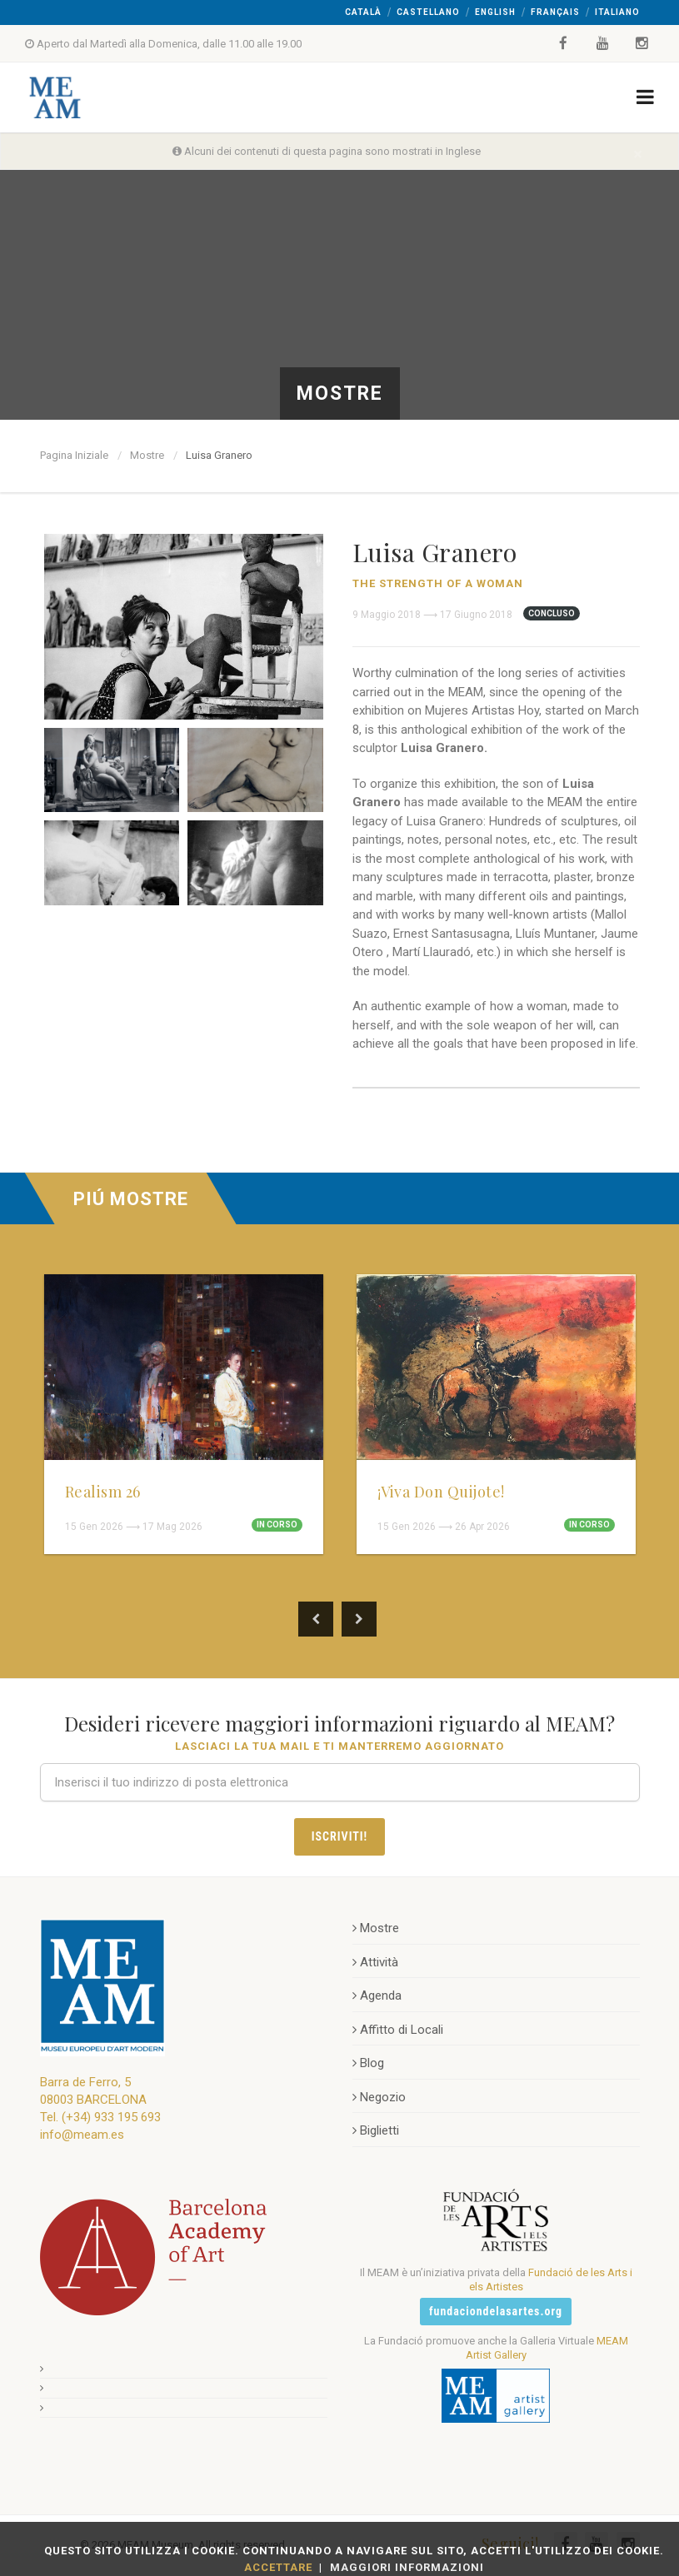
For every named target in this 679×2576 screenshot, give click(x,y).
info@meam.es (82, 2134)
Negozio (379, 2097)
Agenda (377, 1995)
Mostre (147, 455)
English (495, 12)
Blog (368, 2062)
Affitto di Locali (397, 2029)
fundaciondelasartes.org (495, 2311)
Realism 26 (103, 1492)
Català (363, 12)
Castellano (428, 12)
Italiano (617, 12)
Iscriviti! (339, 1836)
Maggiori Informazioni (407, 2567)
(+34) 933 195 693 (111, 2117)
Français (555, 12)
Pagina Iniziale (74, 455)
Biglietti (375, 2130)
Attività (375, 1962)
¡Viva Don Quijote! (441, 1492)
